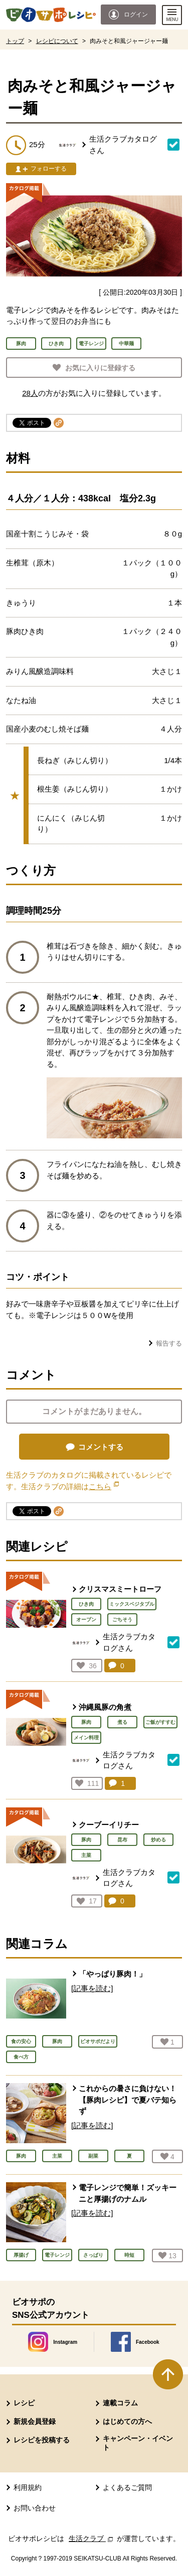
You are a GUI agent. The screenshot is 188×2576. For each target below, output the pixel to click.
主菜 (86, 1855)
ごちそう (122, 1619)
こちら (104, 1486)
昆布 (122, 1839)
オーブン (86, 1619)
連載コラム (120, 2403)
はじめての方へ (127, 2421)
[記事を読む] (92, 1988)
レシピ (24, 2403)
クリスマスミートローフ (120, 1589)
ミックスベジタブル (131, 1604)
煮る (122, 1722)
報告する (169, 1343)
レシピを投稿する (42, 2440)
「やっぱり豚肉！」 (112, 1974)
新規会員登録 (35, 2421)
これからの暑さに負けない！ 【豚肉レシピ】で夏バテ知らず (127, 2099)
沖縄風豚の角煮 (105, 1707)
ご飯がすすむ (160, 1722)
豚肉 (86, 1722)
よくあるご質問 (127, 2487)
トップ (15, 41)
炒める (158, 1839)
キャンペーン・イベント (138, 2442)
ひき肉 (86, 1604)
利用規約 (28, 2487)
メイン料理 (86, 1737)
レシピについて (57, 41)
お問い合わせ (35, 2508)
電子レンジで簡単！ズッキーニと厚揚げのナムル (127, 2193)
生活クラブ (92, 2538)
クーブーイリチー (109, 1824)
